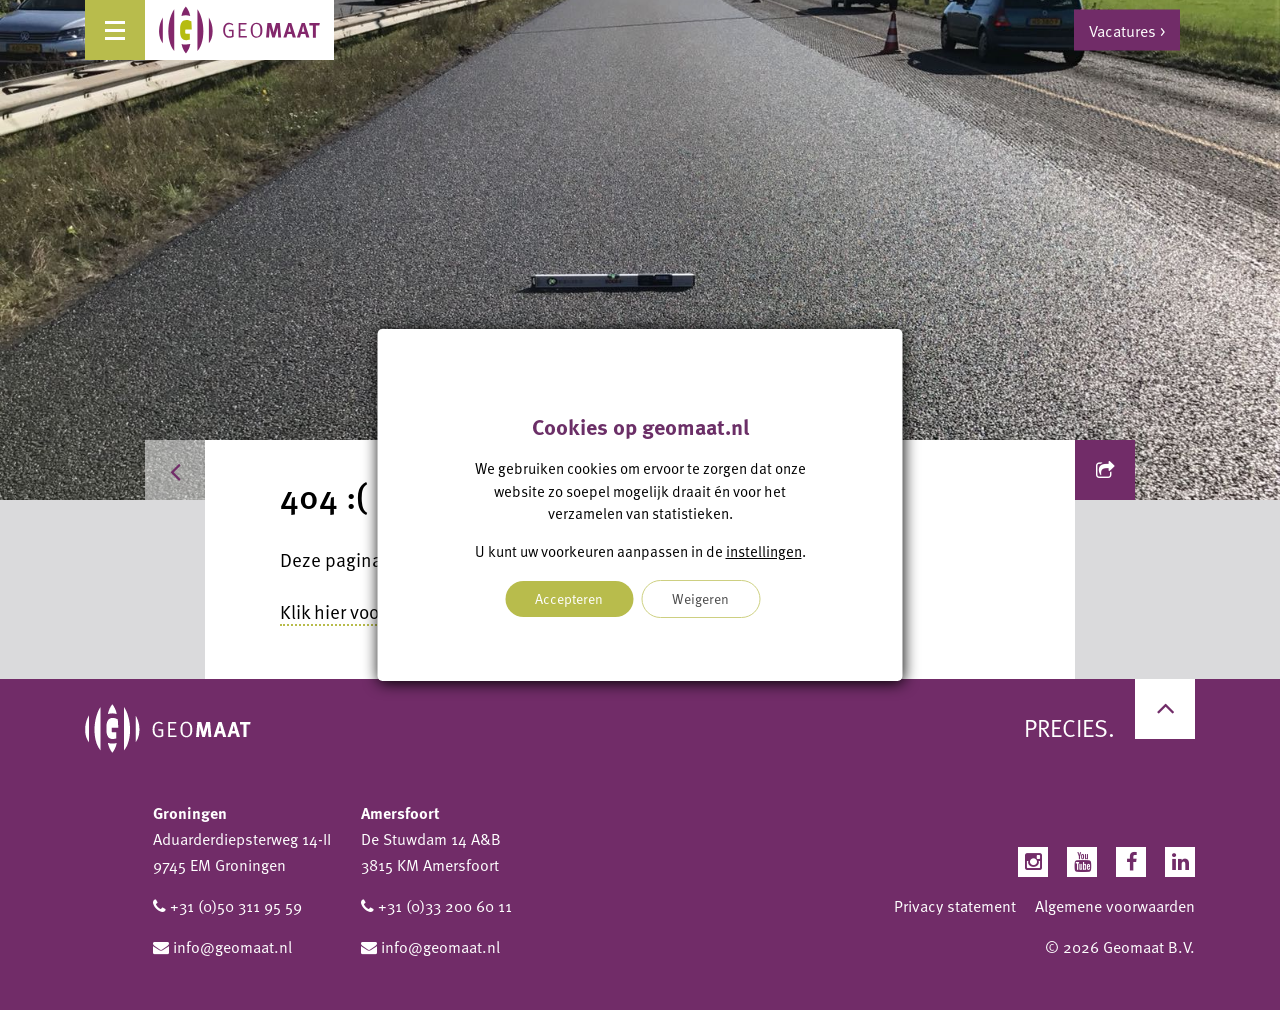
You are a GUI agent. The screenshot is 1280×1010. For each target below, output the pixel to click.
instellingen (764, 551)
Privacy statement (955, 906)
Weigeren (700, 598)
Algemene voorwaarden (1115, 906)
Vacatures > (1127, 30)
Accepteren (569, 598)
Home (207, 470)
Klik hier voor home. (360, 611)
